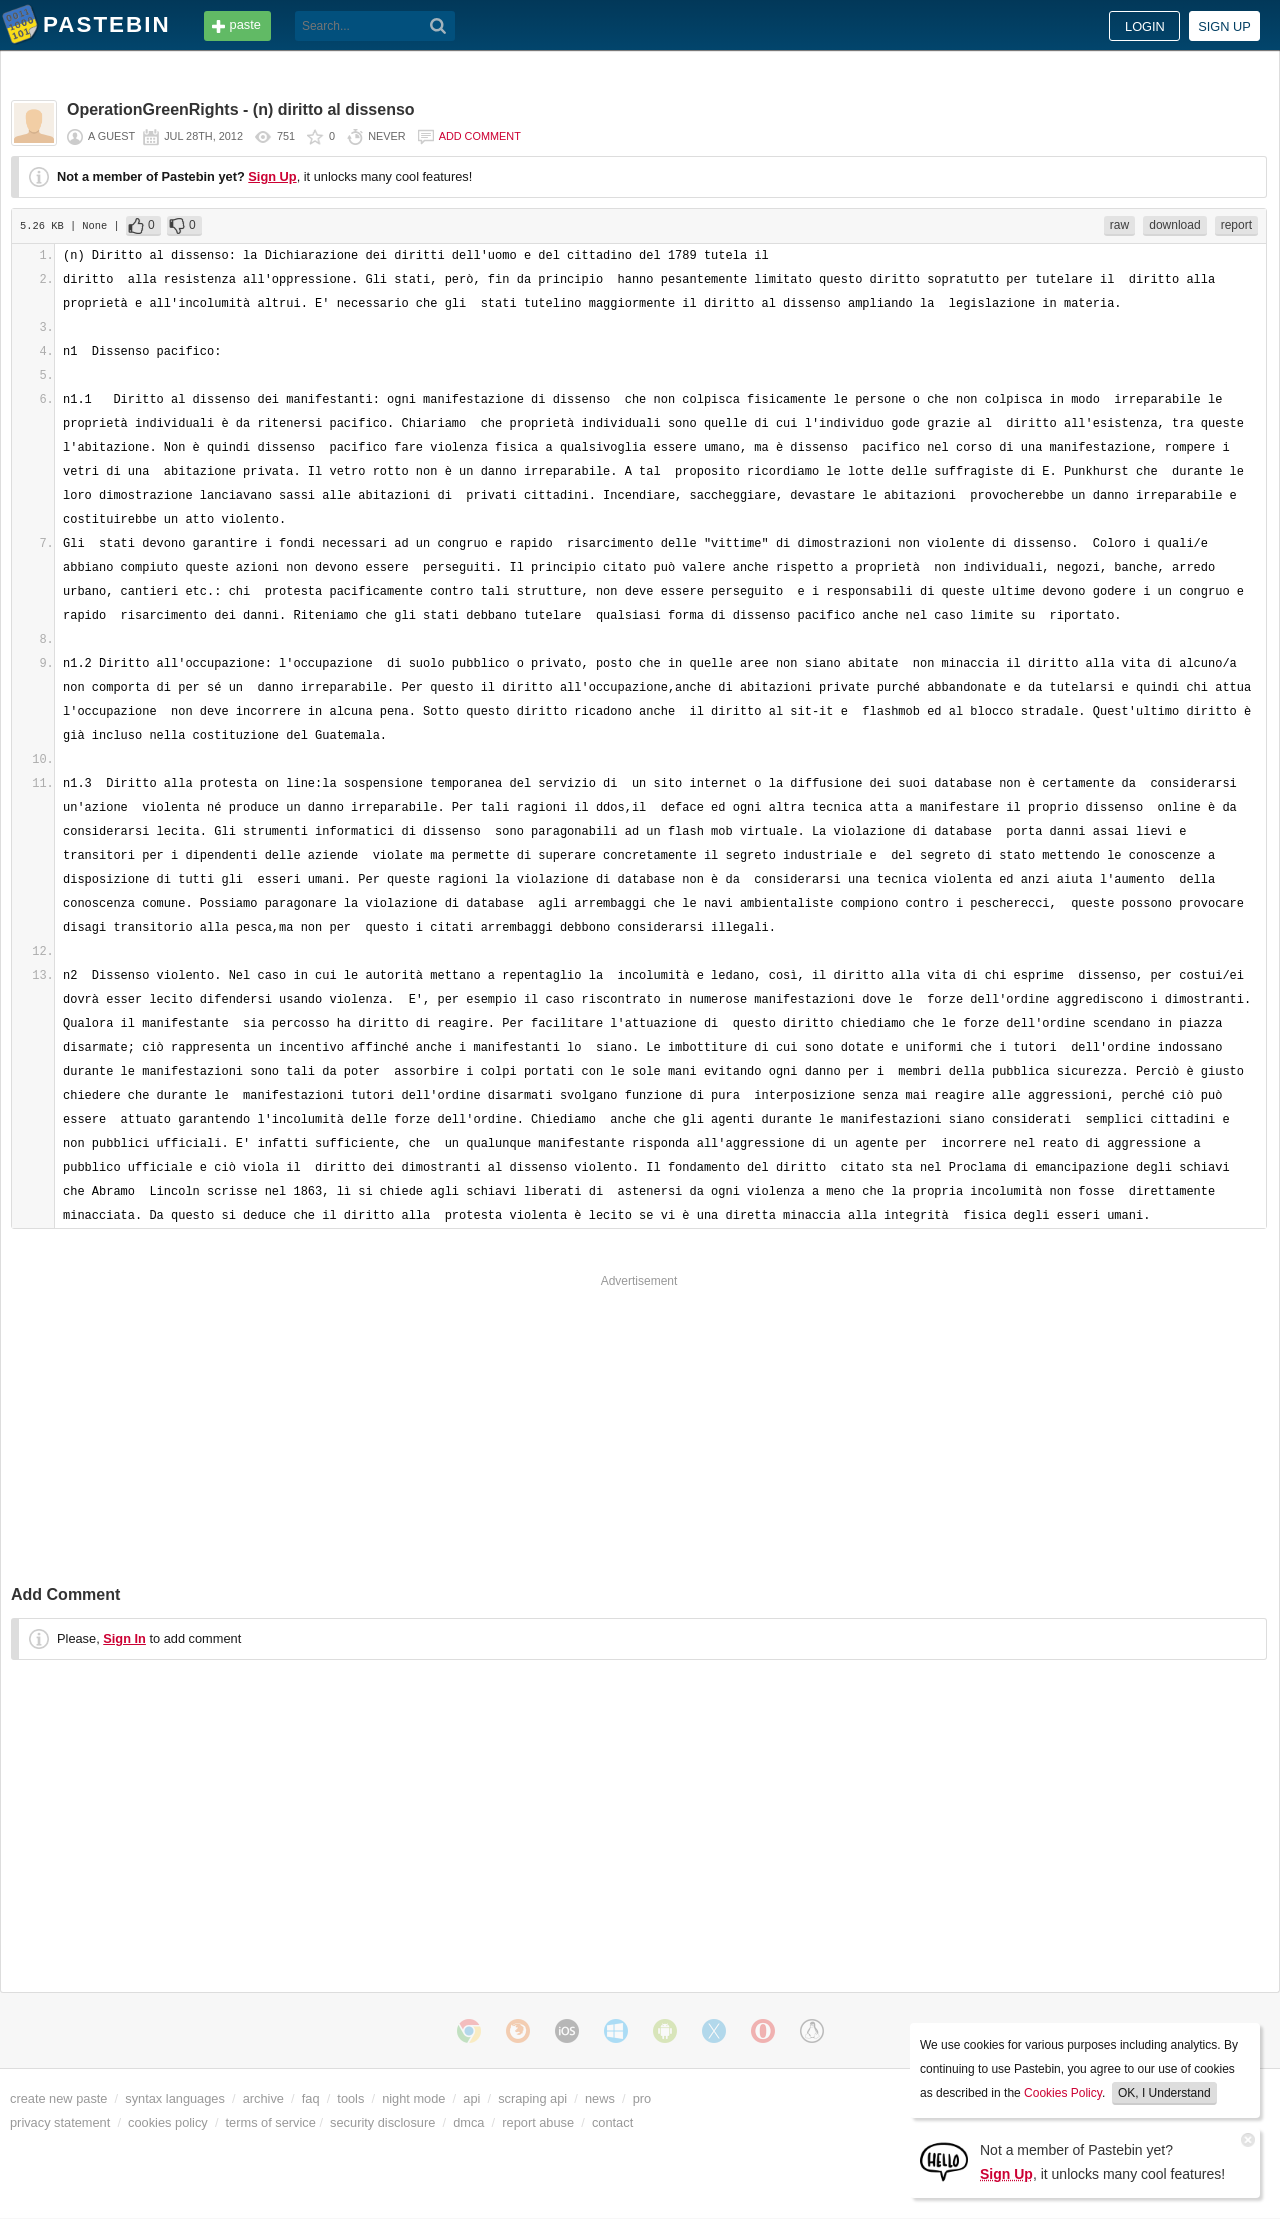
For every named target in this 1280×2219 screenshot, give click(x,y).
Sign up (1224, 26)
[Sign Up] (944, 2160)
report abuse (538, 2122)
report (1236, 225)
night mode (413, 2098)
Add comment (480, 136)
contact (612, 2122)
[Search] (438, 26)
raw (1119, 225)
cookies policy (168, 2122)
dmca (468, 2122)
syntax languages (175, 2098)
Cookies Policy (1063, 2093)
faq (311, 2098)
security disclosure (382, 2122)
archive (263, 2098)
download (1174, 225)
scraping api (532, 2098)
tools (350, 2098)
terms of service (271, 2122)
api (471, 2098)
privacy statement (60, 2122)
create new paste (58, 2098)
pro (642, 2098)
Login (1145, 26)
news (600, 2098)
